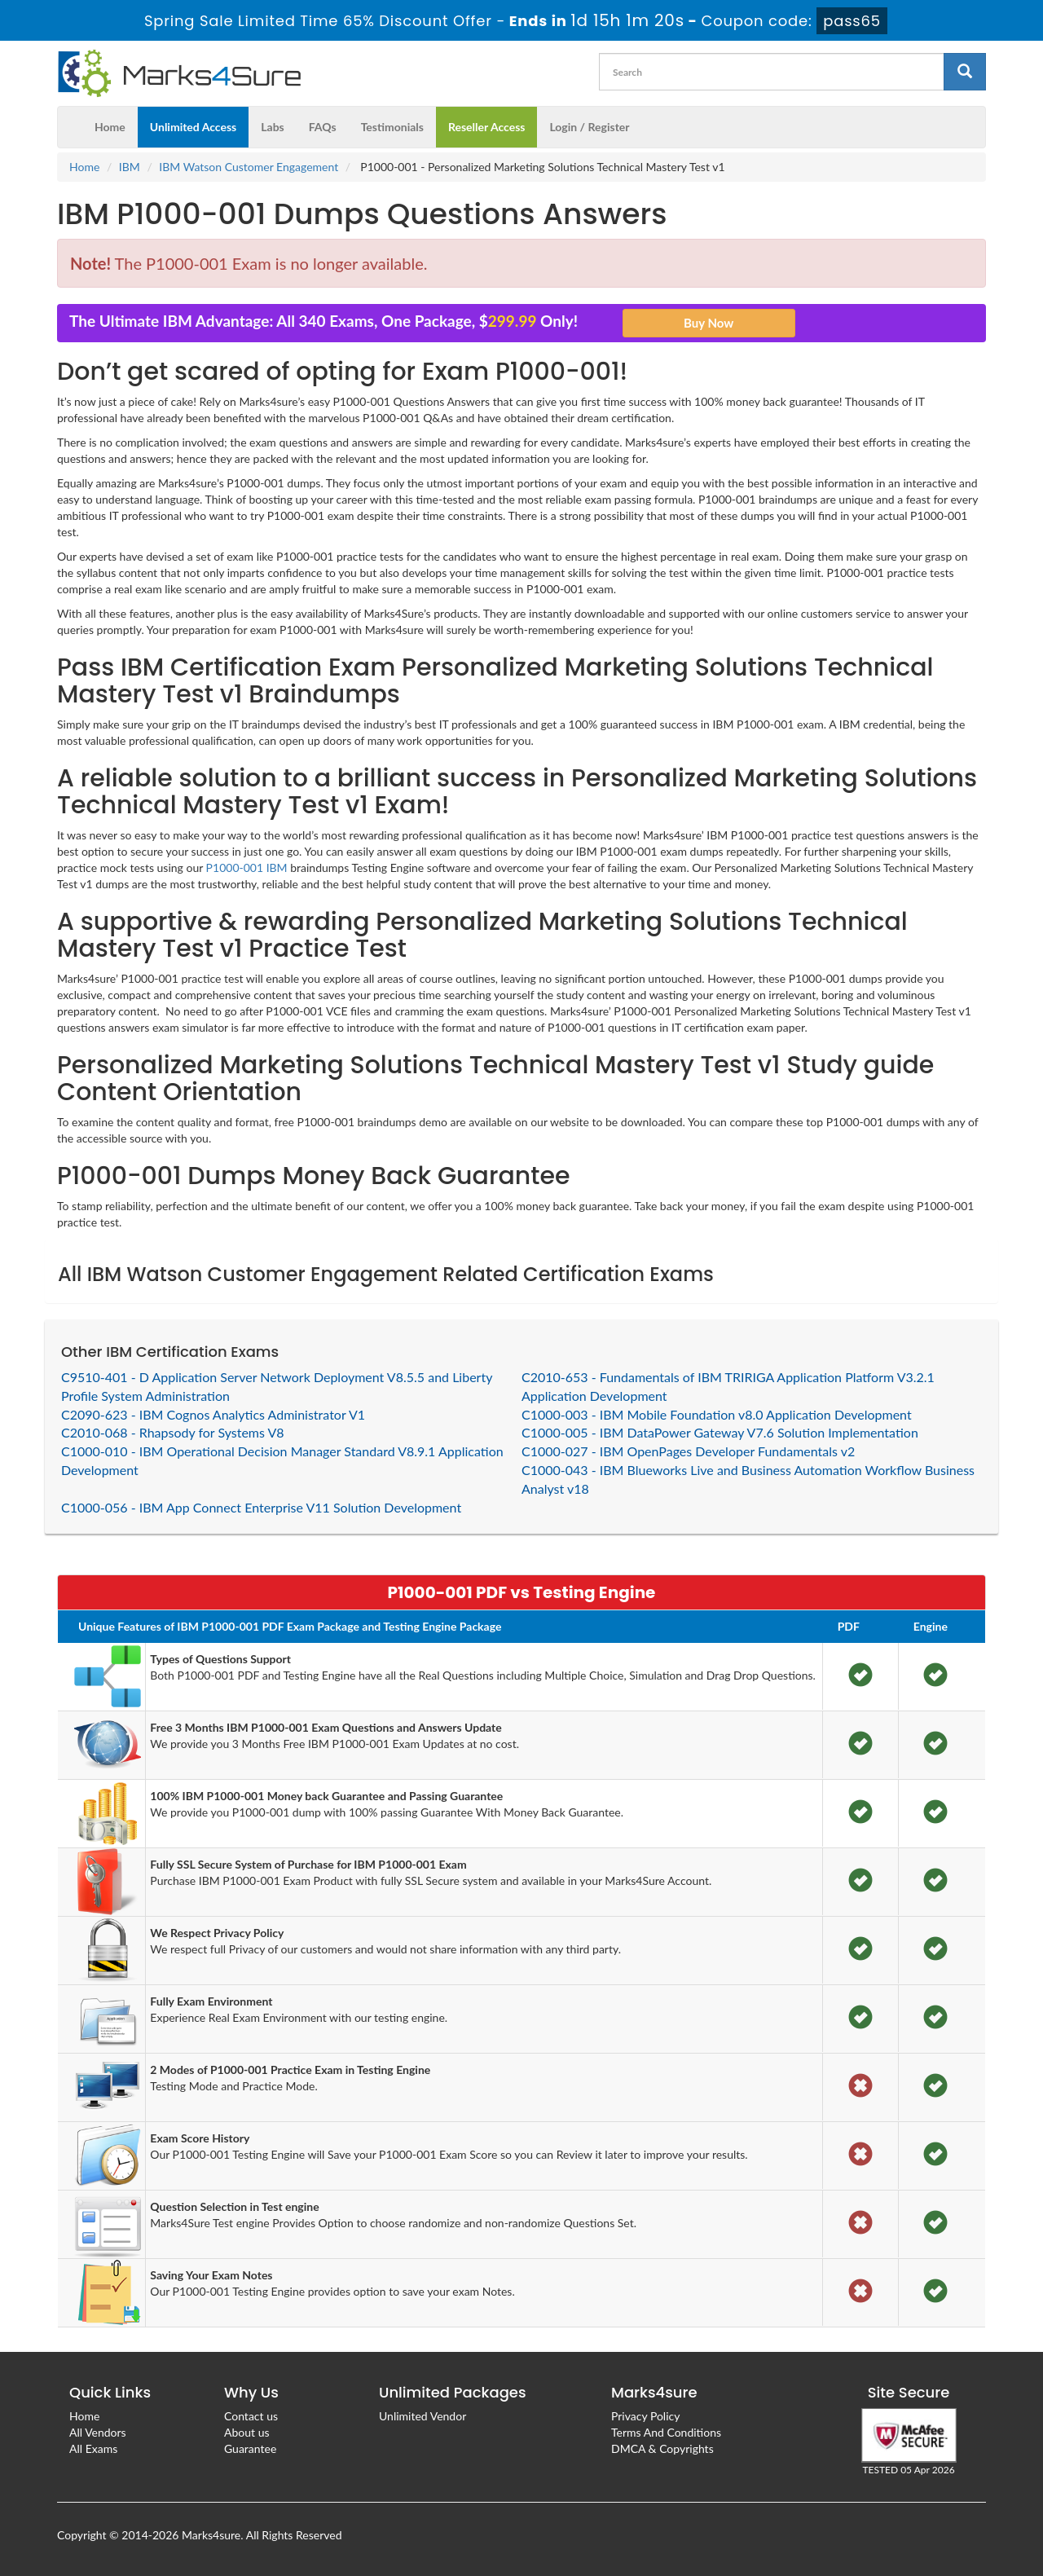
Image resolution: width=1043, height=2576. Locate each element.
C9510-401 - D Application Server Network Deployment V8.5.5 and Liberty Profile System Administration (276, 1386)
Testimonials (392, 127)
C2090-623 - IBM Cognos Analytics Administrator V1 (213, 1414)
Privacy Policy (645, 2416)
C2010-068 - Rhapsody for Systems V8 (172, 1432)
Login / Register (589, 127)
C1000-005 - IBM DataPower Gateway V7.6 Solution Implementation (720, 1432)
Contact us (251, 2416)
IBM (129, 167)
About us (247, 2432)
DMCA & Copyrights (662, 2448)
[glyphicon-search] (965, 71)
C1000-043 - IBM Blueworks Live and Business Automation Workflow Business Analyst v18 (748, 1479)
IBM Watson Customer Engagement (248, 167)
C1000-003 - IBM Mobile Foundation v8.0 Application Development (717, 1414)
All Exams (93, 2448)
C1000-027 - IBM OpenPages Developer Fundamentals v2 (688, 1451)
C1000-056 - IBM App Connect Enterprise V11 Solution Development (261, 1507)
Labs (272, 127)
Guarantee (250, 2448)
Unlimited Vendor (422, 2416)
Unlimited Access (193, 127)
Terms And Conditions (666, 2432)
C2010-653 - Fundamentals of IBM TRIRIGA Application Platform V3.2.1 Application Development (728, 1386)
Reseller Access (487, 127)
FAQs (323, 127)
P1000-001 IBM (247, 867)
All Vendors (97, 2432)
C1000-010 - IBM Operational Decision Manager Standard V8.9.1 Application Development (282, 1460)
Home (110, 127)
